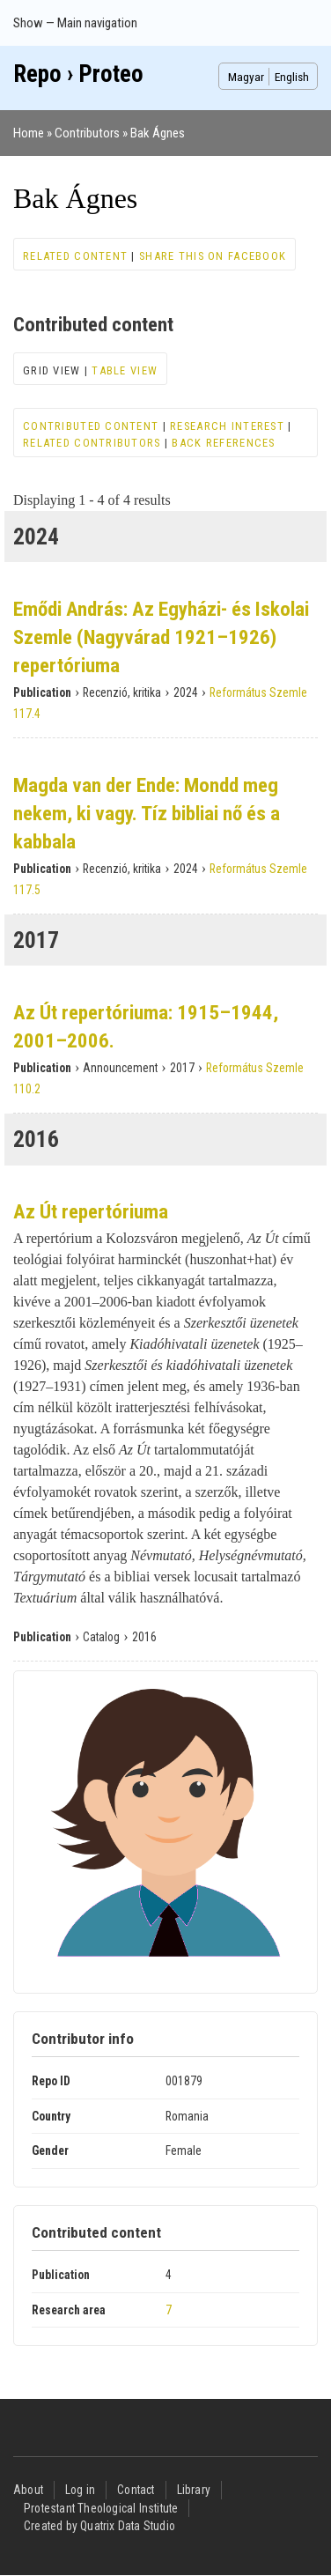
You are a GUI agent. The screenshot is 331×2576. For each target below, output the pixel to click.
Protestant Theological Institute (101, 2508)
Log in (80, 2490)
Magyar (246, 77)
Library (193, 2490)
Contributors (87, 133)
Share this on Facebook (212, 256)
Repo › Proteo (78, 74)
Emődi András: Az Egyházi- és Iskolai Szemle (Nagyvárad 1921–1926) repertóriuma (161, 637)
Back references (223, 442)
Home (28, 133)
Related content (75, 256)
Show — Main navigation (75, 23)
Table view (125, 370)
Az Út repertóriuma (90, 1212)
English (292, 77)
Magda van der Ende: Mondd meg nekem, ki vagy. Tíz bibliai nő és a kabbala (146, 814)
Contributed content (90, 426)
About (28, 2490)
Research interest (227, 426)
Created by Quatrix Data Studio (99, 2526)
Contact (135, 2490)
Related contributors (92, 442)
